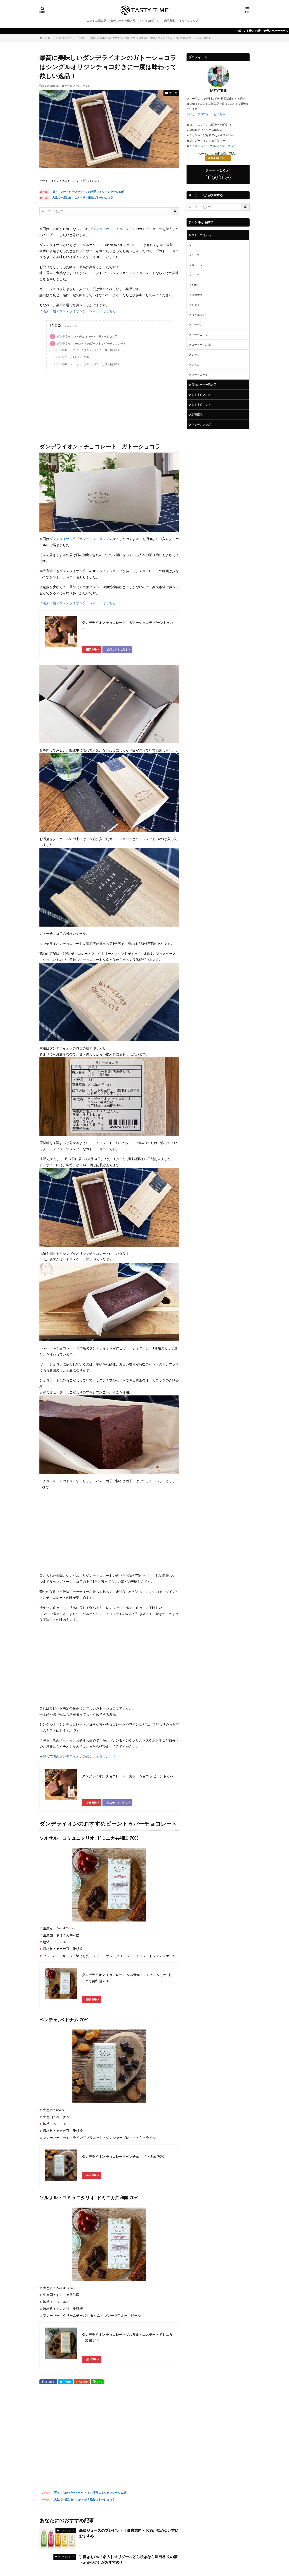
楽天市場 (91, 649)
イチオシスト (197, 145)
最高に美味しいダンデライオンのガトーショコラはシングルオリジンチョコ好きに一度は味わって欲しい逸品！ (151, 37)
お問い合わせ (193, 2553)
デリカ (195, 274)
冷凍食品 (197, 294)
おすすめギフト (149, 20)
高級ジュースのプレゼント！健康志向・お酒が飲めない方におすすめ (129, 2326)
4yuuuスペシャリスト (222, 145)
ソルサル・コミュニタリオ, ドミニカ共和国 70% (86, 350)
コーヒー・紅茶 (201, 344)
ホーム (91, 2553)
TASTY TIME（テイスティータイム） (157, 2562)
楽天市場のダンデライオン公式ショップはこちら (79, 311)
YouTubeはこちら (217, 157)
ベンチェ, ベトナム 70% (71, 357)
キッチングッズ (189, 20)
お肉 (194, 284)
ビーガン (197, 324)
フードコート (199, 374)
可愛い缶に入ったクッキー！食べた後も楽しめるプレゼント (129, 2402)
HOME (46, 37)
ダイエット (198, 314)
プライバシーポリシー (141, 2553)
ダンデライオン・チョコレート (112, 229)
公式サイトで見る (117, 649)
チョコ (195, 364)
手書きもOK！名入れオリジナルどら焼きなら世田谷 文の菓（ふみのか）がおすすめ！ (128, 2352)
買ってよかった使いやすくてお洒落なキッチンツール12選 (88, 191)
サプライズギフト (66, 2349)
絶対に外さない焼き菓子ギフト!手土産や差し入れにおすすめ (127, 2378)
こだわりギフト (81, 85)
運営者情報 (170, 2553)
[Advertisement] (109, 405)
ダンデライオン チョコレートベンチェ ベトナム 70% (123, 2020)
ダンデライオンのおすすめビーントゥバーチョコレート (88, 343)
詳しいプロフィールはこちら (207, 114)
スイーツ (197, 265)
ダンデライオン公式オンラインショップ (79, 539)
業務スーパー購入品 (123, 20)
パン (194, 245)
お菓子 (195, 304)
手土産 (81, 37)
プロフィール (110, 2553)
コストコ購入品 (96, 20)
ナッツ (195, 354)
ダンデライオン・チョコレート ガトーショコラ (84, 336)
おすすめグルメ (201, 394)
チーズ (195, 255)
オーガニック (199, 334)
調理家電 (169, 20)
